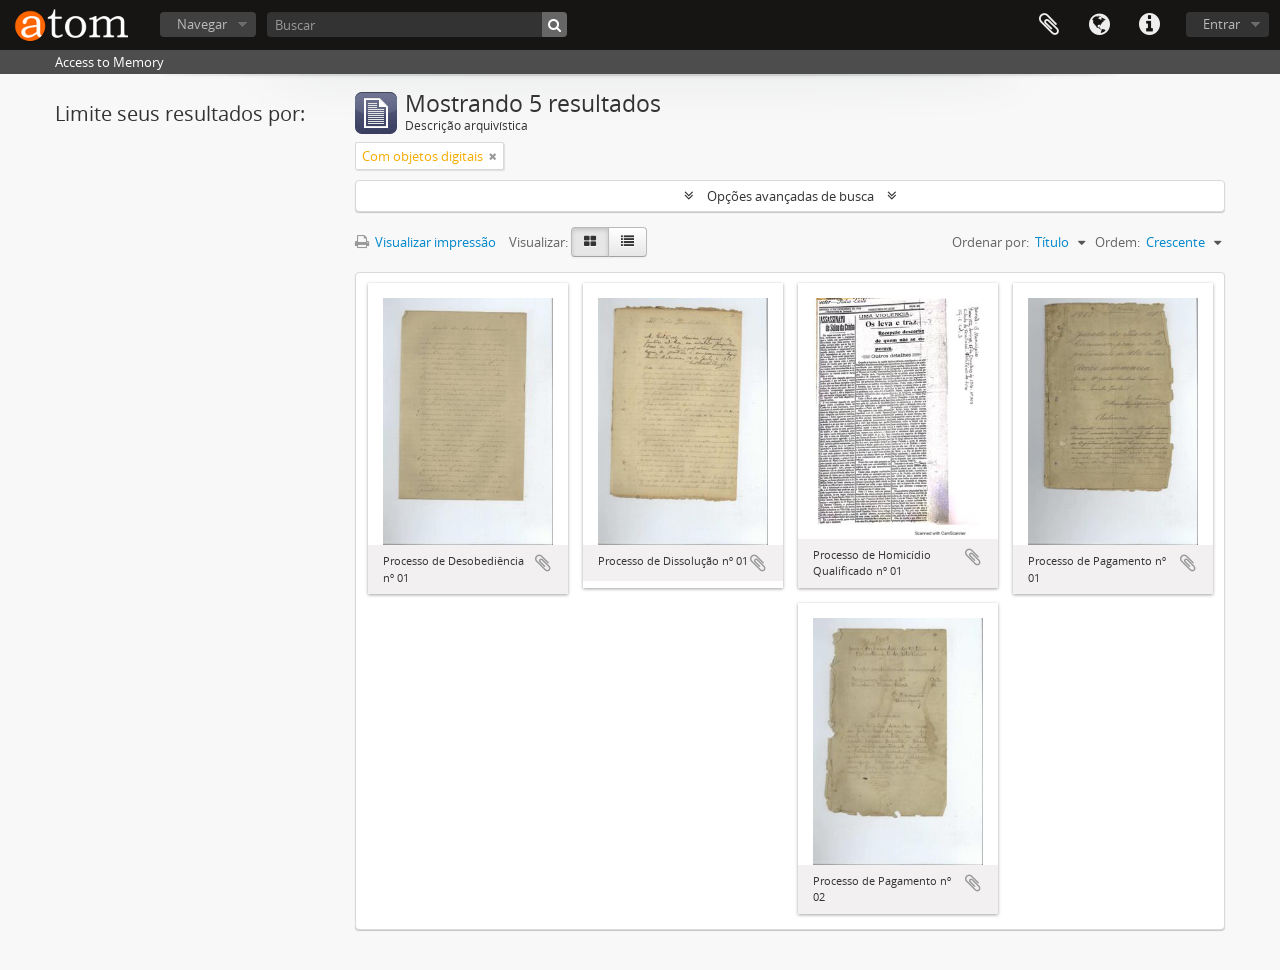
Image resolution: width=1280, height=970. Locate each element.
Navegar (202, 24)
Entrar (1221, 24)
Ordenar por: (990, 242)
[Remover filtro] (493, 156)
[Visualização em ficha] (590, 242)
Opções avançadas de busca (790, 196)
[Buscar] (417, 24)
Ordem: (1117, 242)
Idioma (1099, 25)
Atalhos (1149, 25)
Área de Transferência (1049, 25)
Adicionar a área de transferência (543, 563)
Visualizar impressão (425, 242)
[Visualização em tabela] (627, 242)
